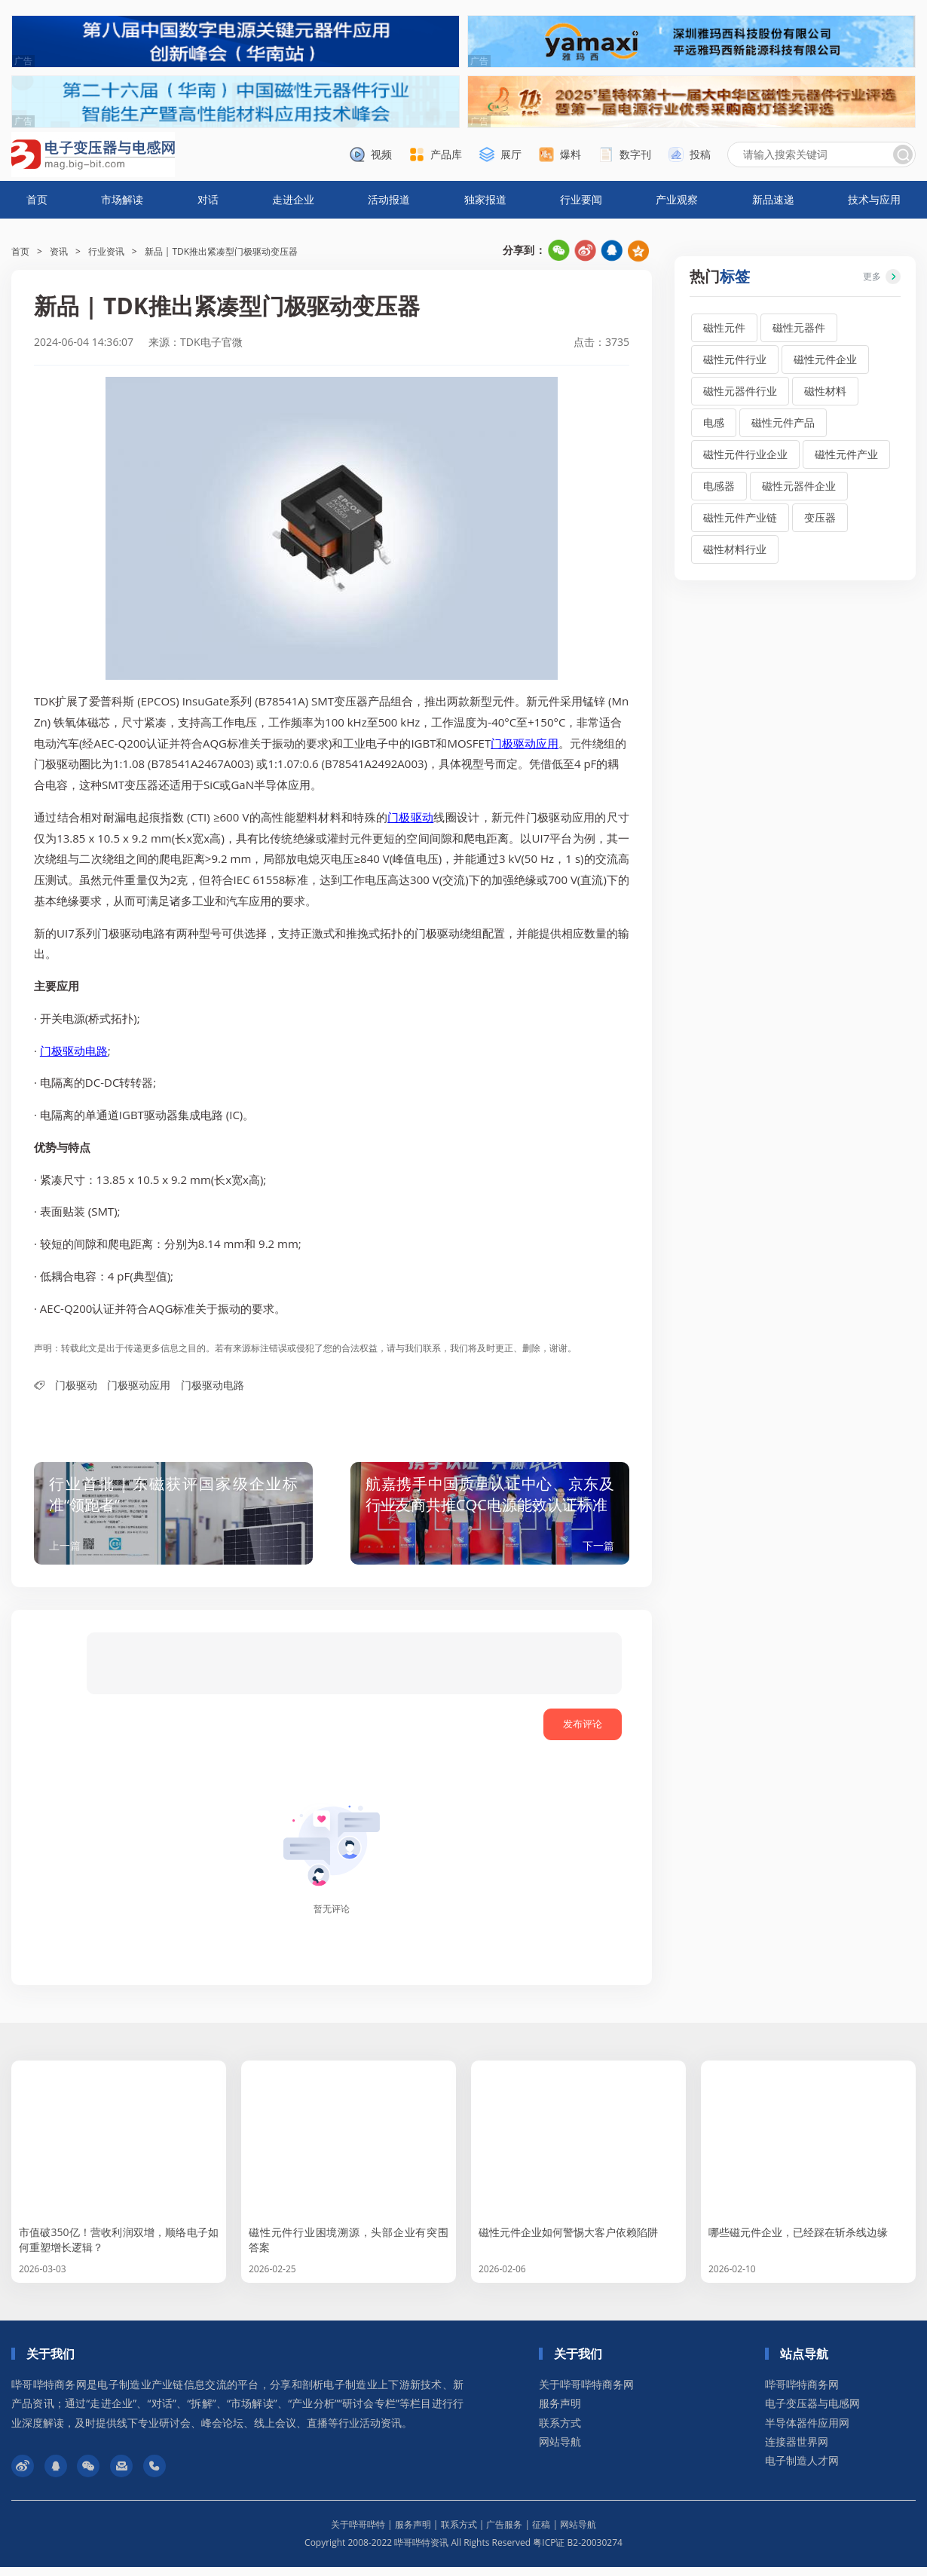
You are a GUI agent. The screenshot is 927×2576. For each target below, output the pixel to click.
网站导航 (560, 2450)
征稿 (541, 2533)
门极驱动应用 (524, 743)
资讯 (59, 251)
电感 (713, 422)
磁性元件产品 (783, 422)
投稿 (700, 154)
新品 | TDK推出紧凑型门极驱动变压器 (221, 251)
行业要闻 (581, 199)
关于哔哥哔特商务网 (586, 2393)
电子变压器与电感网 (812, 2412)
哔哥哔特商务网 (802, 2393)
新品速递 (773, 199)
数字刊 (635, 154)
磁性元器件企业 (799, 486)
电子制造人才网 (802, 2469)
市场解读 (122, 199)
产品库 (446, 154)
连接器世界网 (796, 2450)
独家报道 (485, 199)
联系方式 (560, 2432)
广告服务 (504, 2533)
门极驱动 (410, 817)
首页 (36, 199)
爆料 (570, 154)
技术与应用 (874, 199)
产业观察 (677, 199)
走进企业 (293, 199)
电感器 (719, 486)
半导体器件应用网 (807, 2432)
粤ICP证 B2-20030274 (578, 2551)
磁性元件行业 (734, 359)
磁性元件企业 (825, 359)
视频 (381, 154)
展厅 (511, 154)
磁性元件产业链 (740, 517)
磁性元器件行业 (740, 391)
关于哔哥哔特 (358, 2533)
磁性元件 (724, 327)
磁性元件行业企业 (745, 454)
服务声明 (560, 2412)
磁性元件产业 (846, 454)
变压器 (820, 517)
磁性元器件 (798, 327)
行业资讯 (106, 251)
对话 (208, 199)
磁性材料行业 (734, 549)
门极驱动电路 (74, 1050)
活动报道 (389, 199)
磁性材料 (825, 391)
